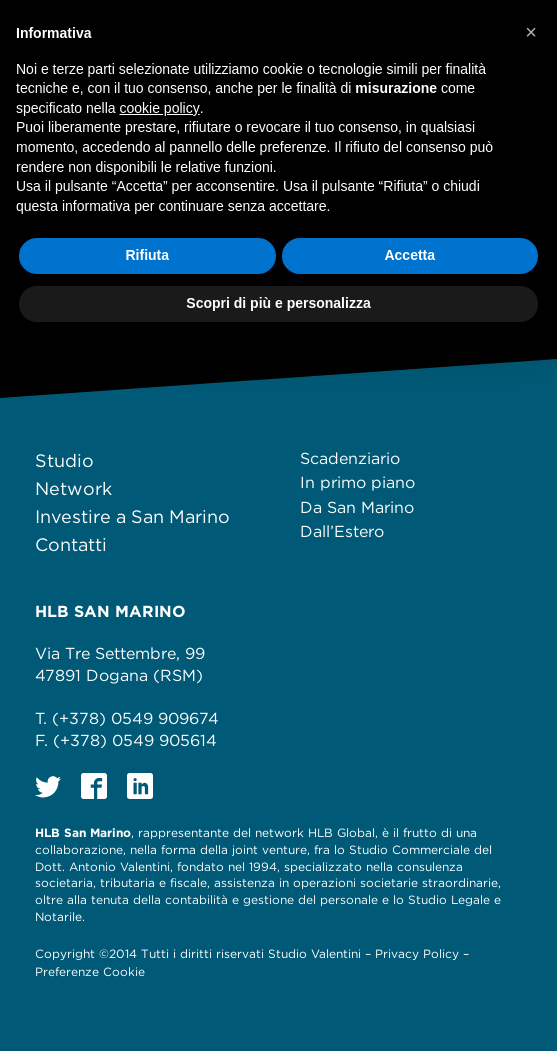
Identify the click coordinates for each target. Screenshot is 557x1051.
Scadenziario (350, 458)
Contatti (71, 544)
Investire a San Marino (132, 516)
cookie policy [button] (160, 108)
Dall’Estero (342, 531)
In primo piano (357, 482)
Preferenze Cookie (90, 971)
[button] (531, 32)
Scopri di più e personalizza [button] (278, 303)
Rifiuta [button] (147, 255)
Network (73, 488)
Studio (64, 460)
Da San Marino (357, 507)
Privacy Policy (417, 953)
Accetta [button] (409, 255)
